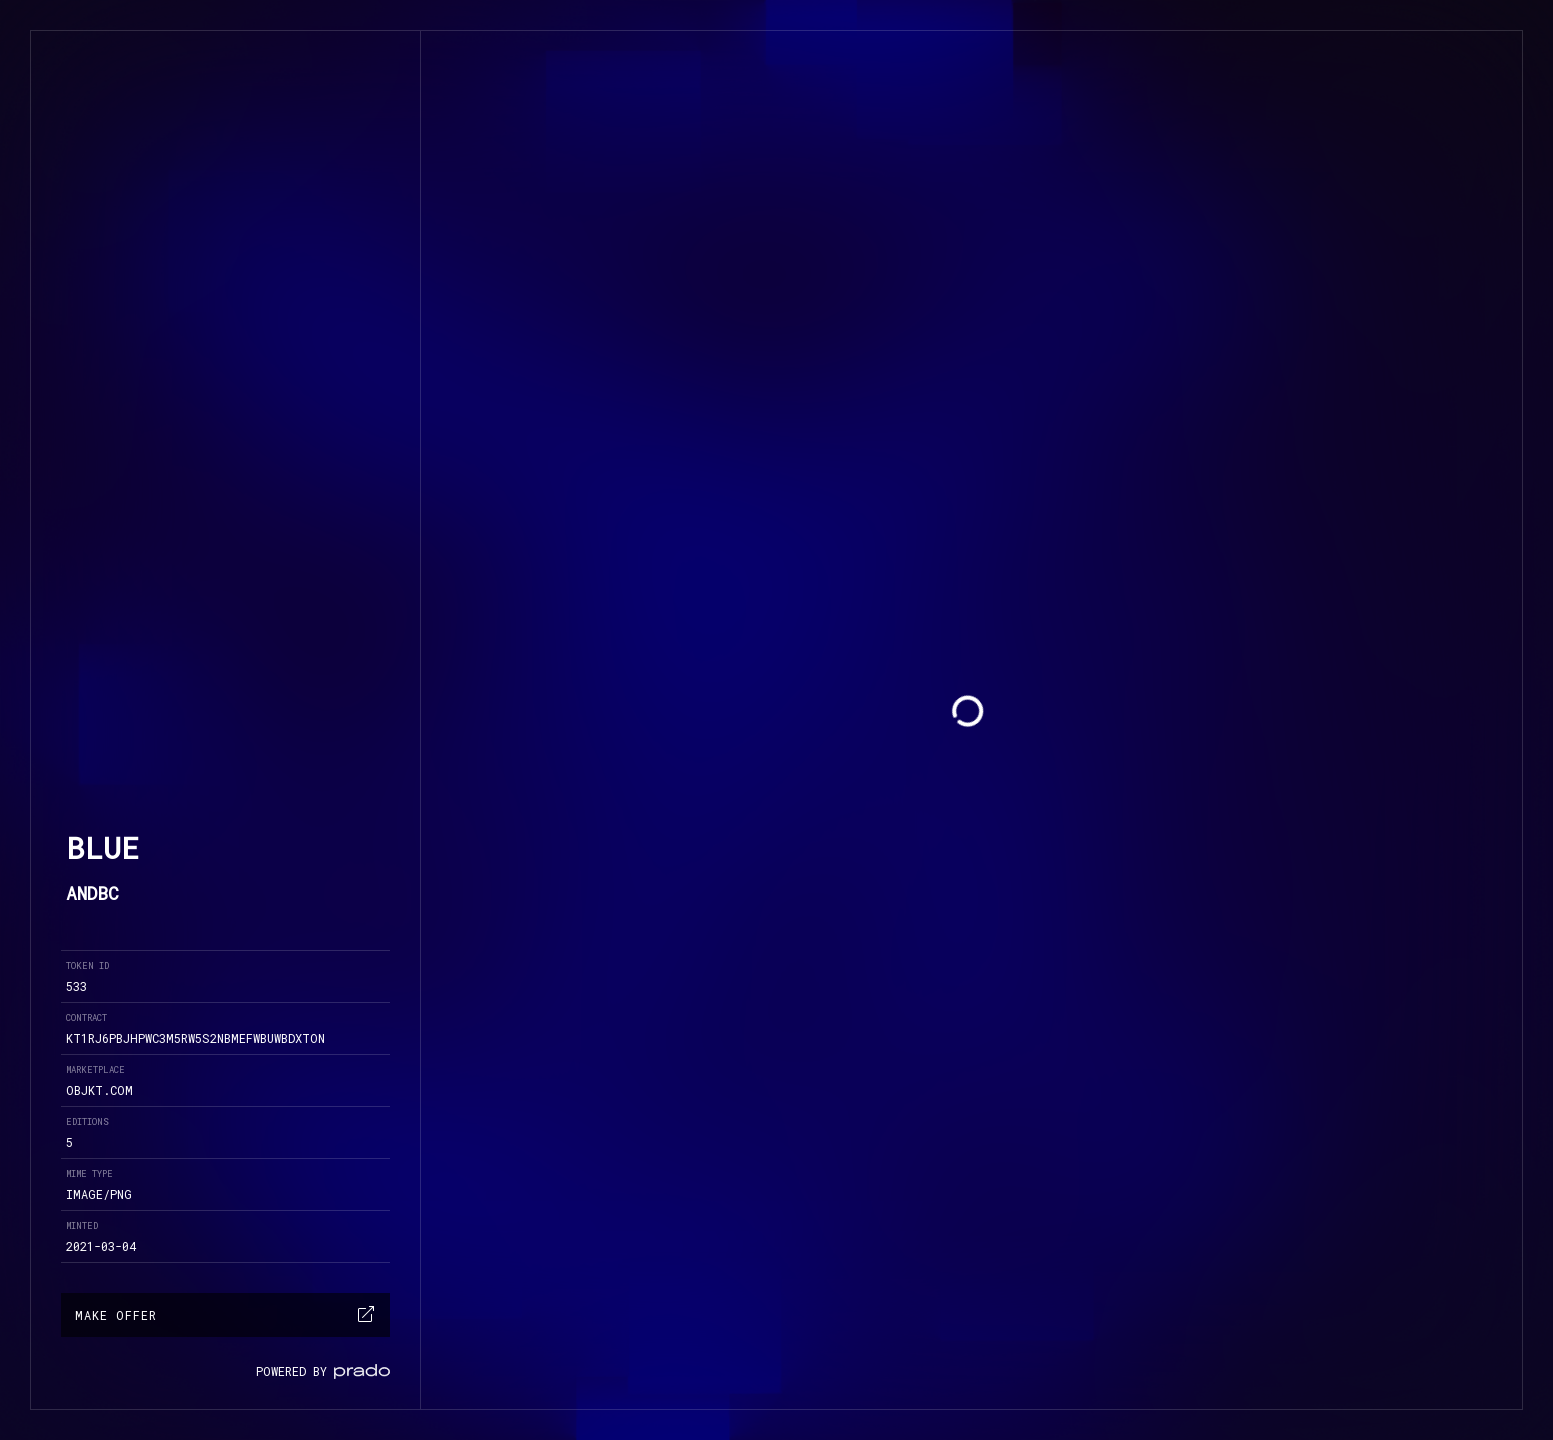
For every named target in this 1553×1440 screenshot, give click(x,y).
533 (76, 986)
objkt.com (99, 1090)
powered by (323, 1371)
